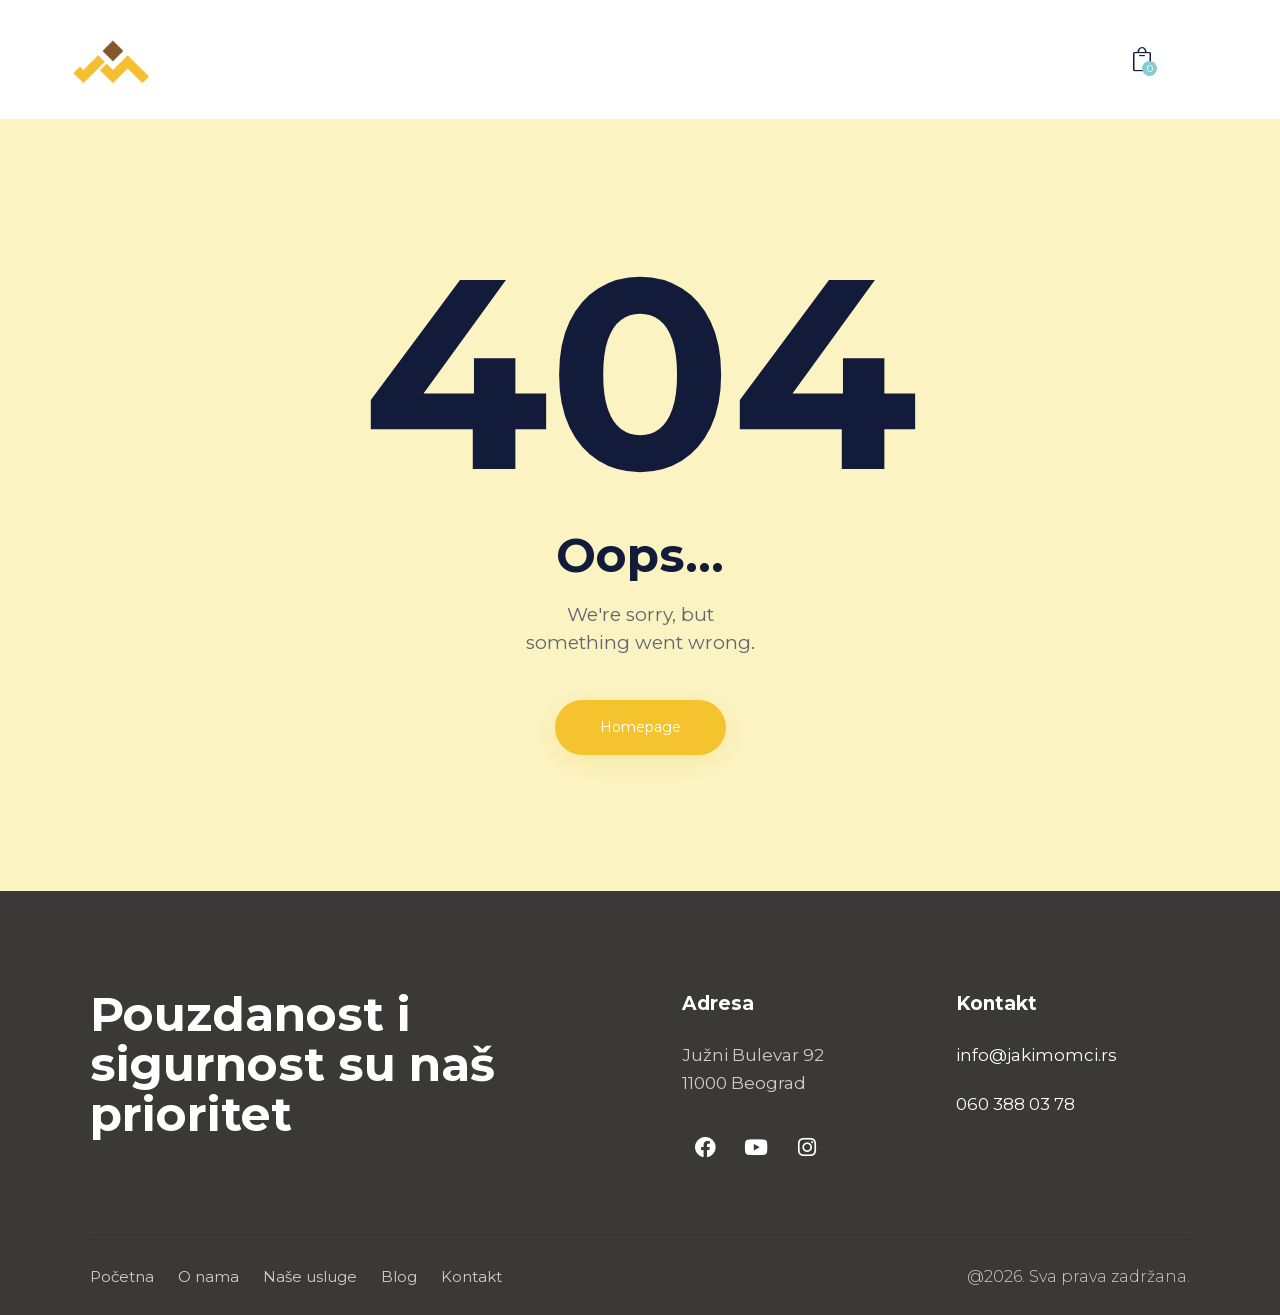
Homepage (640, 727)
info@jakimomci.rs (1036, 1055)
